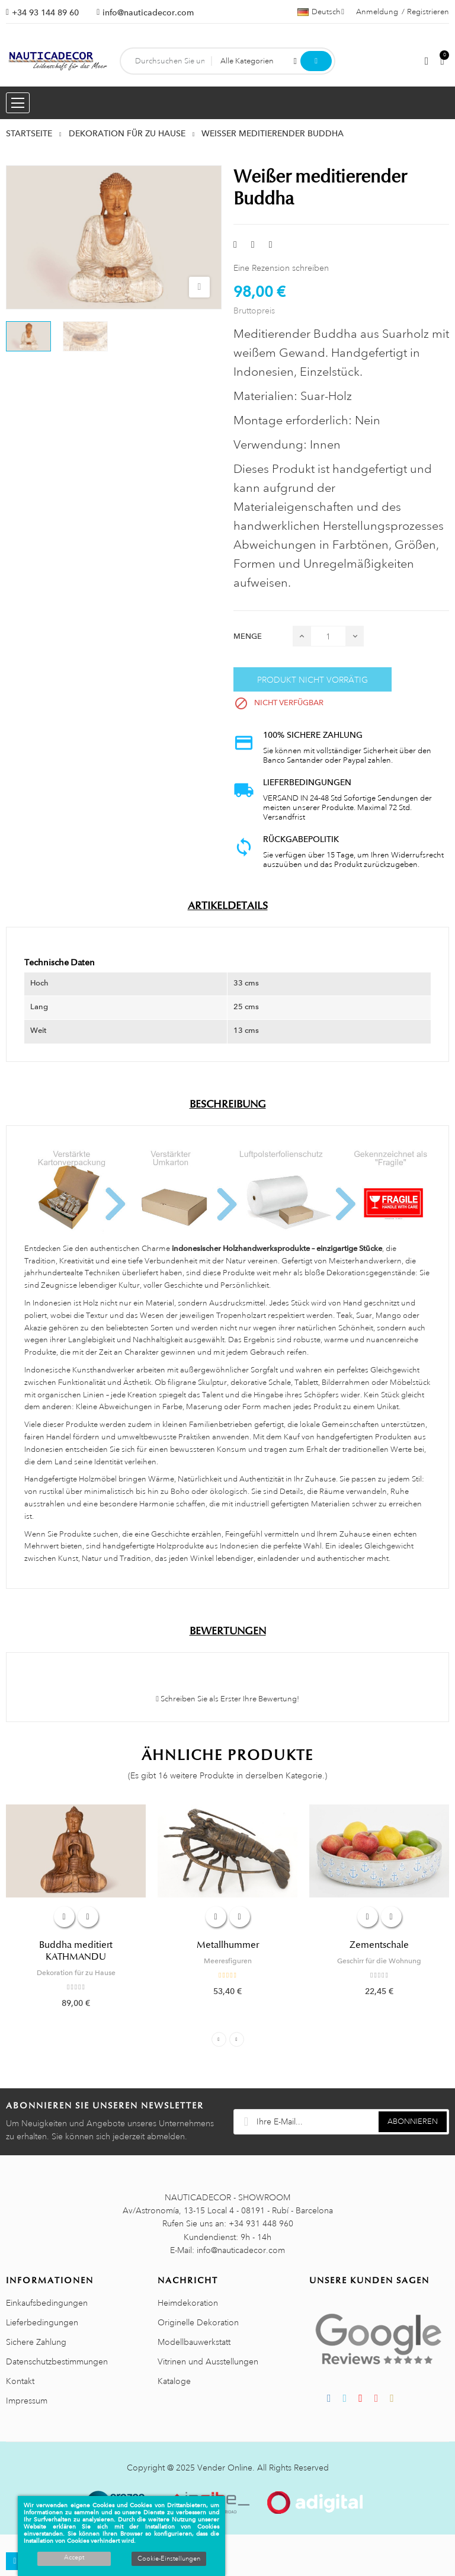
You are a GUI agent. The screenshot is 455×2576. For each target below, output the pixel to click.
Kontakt (20, 2381)
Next (236, 2039)
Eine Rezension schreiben (281, 268)
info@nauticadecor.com (148, 12)
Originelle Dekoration (198, 2322)
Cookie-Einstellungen (168, 2559)
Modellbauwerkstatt (194, 2342)
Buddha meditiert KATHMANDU (76, 1951)
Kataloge (174, 2381)
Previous (219, 2039)
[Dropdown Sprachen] (320, 12)
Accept (74, 2557)
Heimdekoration (188, 2302)
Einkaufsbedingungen (47, 2302)
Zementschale (379, 1945)
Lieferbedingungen (42, 2322)
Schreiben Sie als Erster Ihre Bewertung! (227, 1699)
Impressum (26, 2400)
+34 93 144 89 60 (45, 12)
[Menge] (328, 636)
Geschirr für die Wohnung (379, 1961)
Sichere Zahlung (36, 2342)
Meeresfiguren (228, 1961)
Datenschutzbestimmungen (57, 2361)
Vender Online (224, 2467)
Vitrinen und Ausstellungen (208, 2361)
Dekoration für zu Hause (76, 1973)
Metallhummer (228, 1945)
